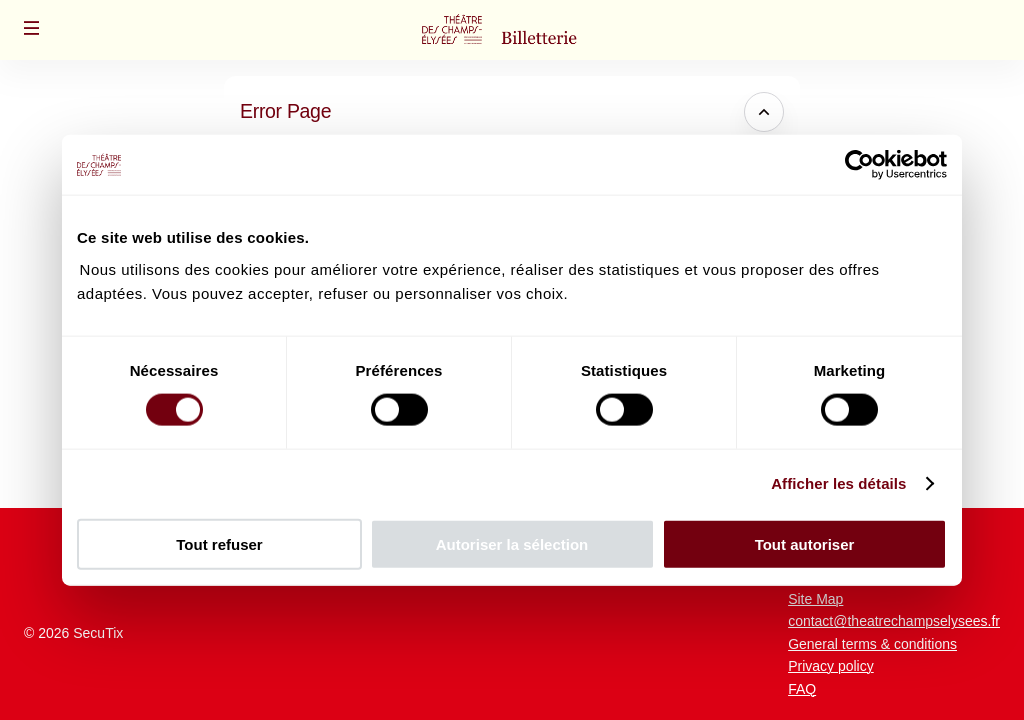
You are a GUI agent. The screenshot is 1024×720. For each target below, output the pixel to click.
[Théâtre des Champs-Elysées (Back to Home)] (512, 30)
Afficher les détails (838, 483)
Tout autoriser (805, 543)
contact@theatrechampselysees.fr (894, 621)
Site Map (815, 599)
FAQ (802, 689)
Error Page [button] (285, 111)
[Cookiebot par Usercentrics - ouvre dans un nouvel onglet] (859, 165)
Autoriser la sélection (512, 543)
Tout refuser (219, 543)
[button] (32, 28)
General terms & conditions (872, 644)
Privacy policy (831, 666)
